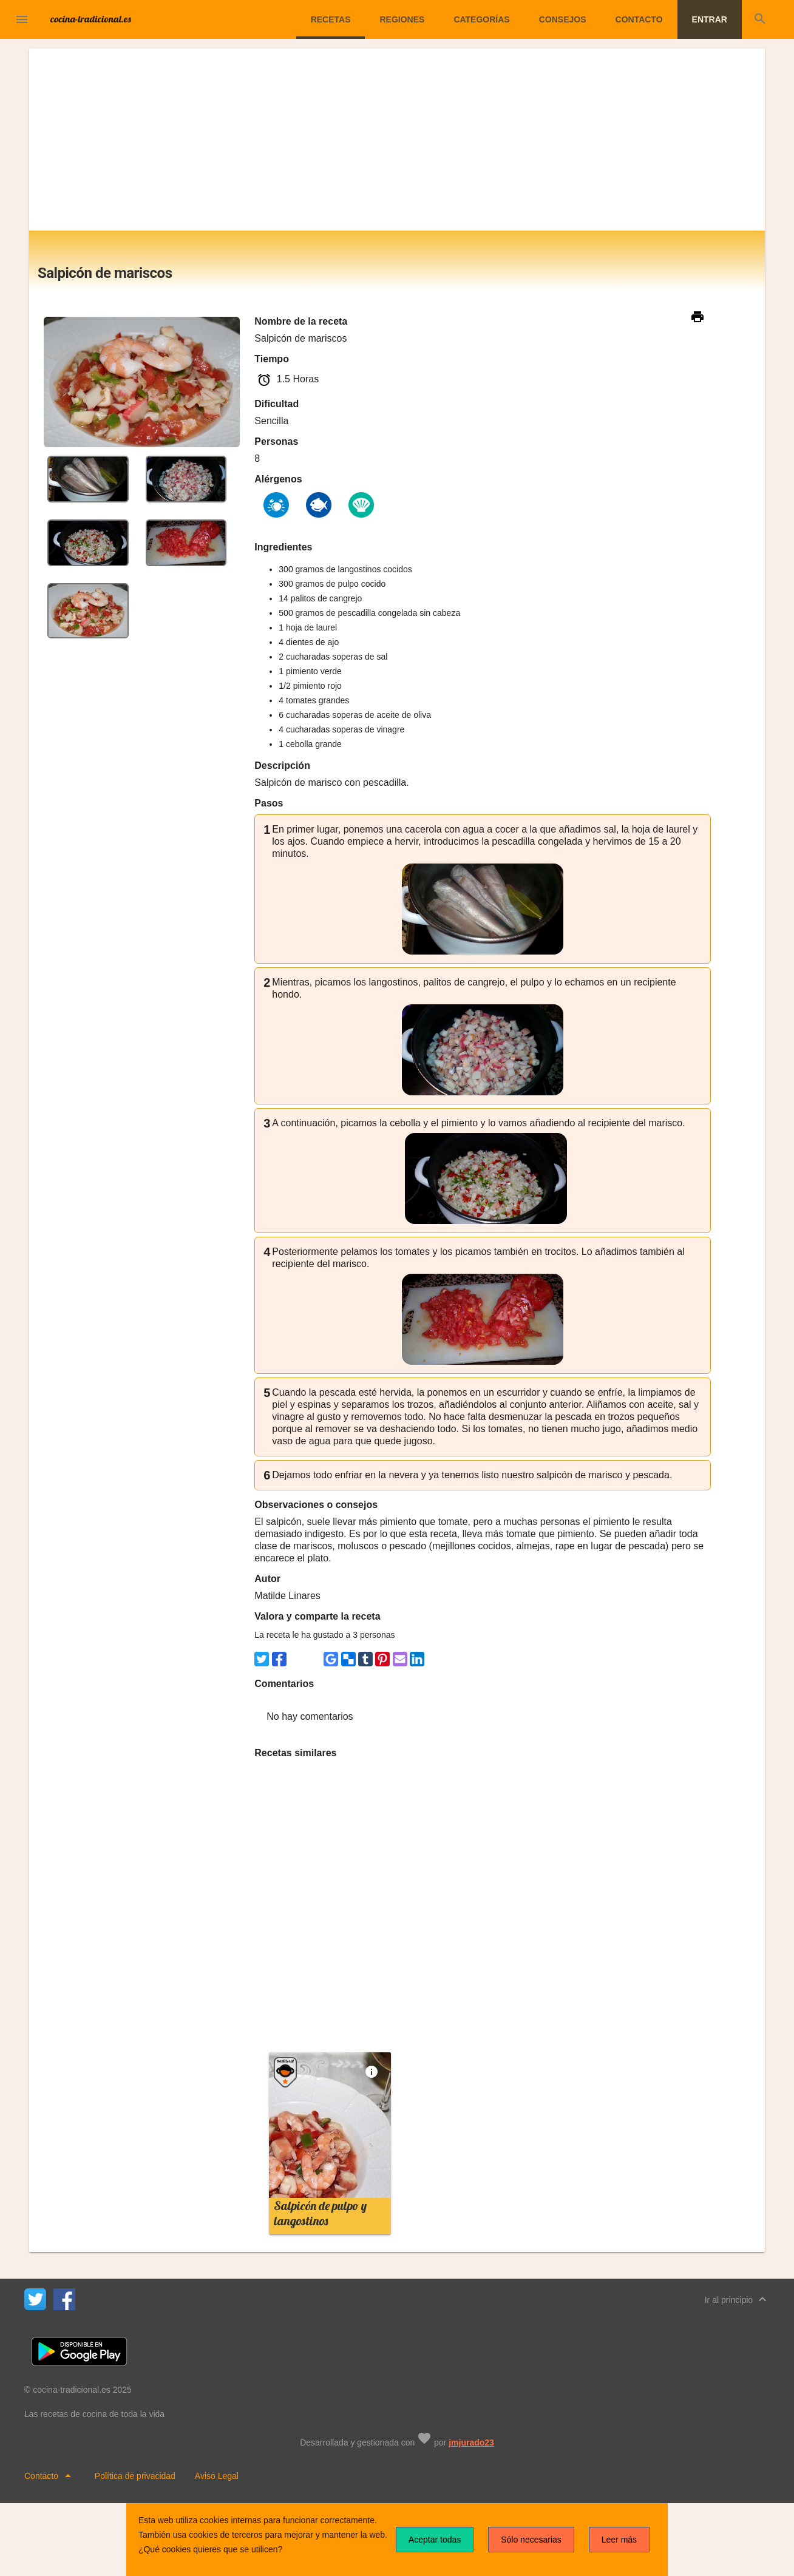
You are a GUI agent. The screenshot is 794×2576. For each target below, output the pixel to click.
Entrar (709, 19)
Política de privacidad (135, 2476)
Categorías (481, 19)
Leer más (619, 2539)
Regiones (401, 19)
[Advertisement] (397, 140)
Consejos (562, 19)
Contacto (639, 19)
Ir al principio (737, 2299)
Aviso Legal (217, 2476)
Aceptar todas (435, 2539)
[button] (21, 19)
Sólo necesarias (531, 2539)
